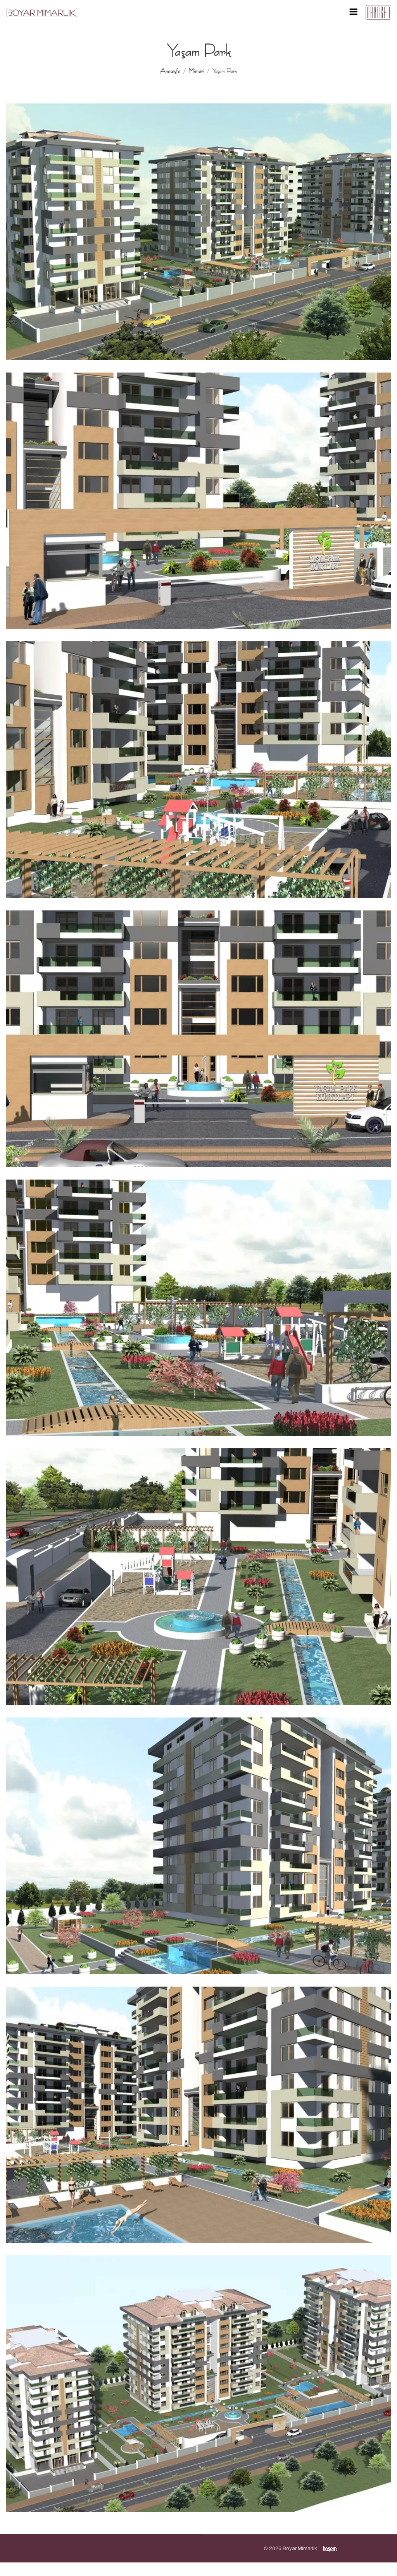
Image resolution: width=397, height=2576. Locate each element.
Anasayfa (170, 71)
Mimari (196, 71)
